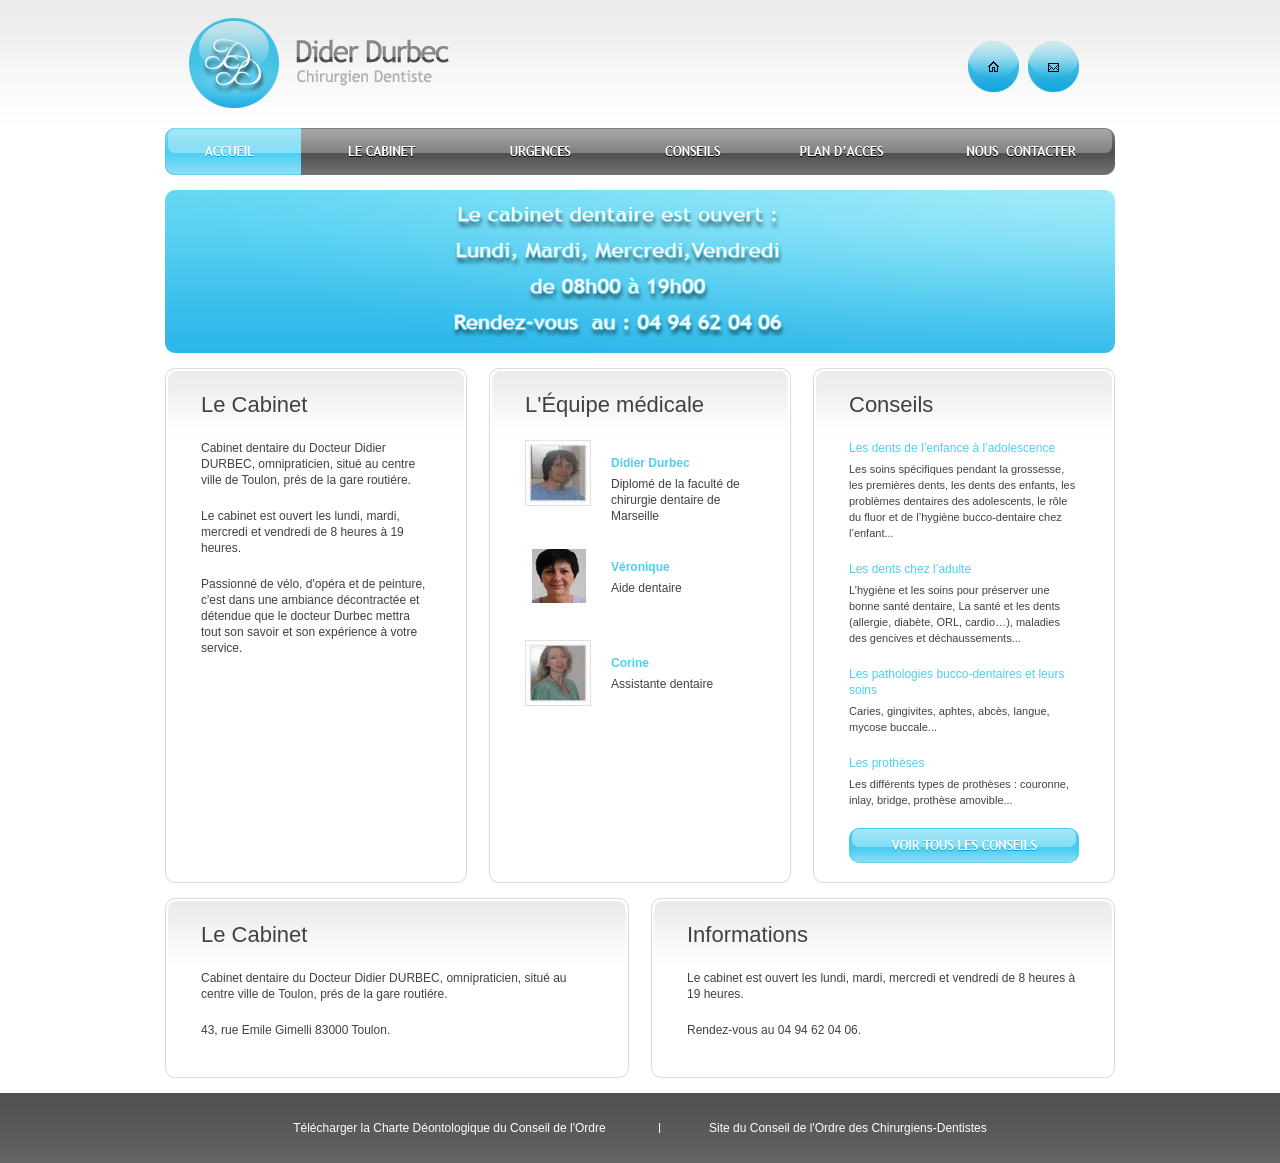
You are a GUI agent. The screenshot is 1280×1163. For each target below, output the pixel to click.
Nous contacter (1020, 151)
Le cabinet (382, 151)
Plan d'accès (842, 151)
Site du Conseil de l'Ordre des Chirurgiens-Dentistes (848, 1128)
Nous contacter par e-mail (1053, 66)
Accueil (233, 151)
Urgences (540, 151)
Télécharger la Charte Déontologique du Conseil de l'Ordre (449, 1128)
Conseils (689, 151)
